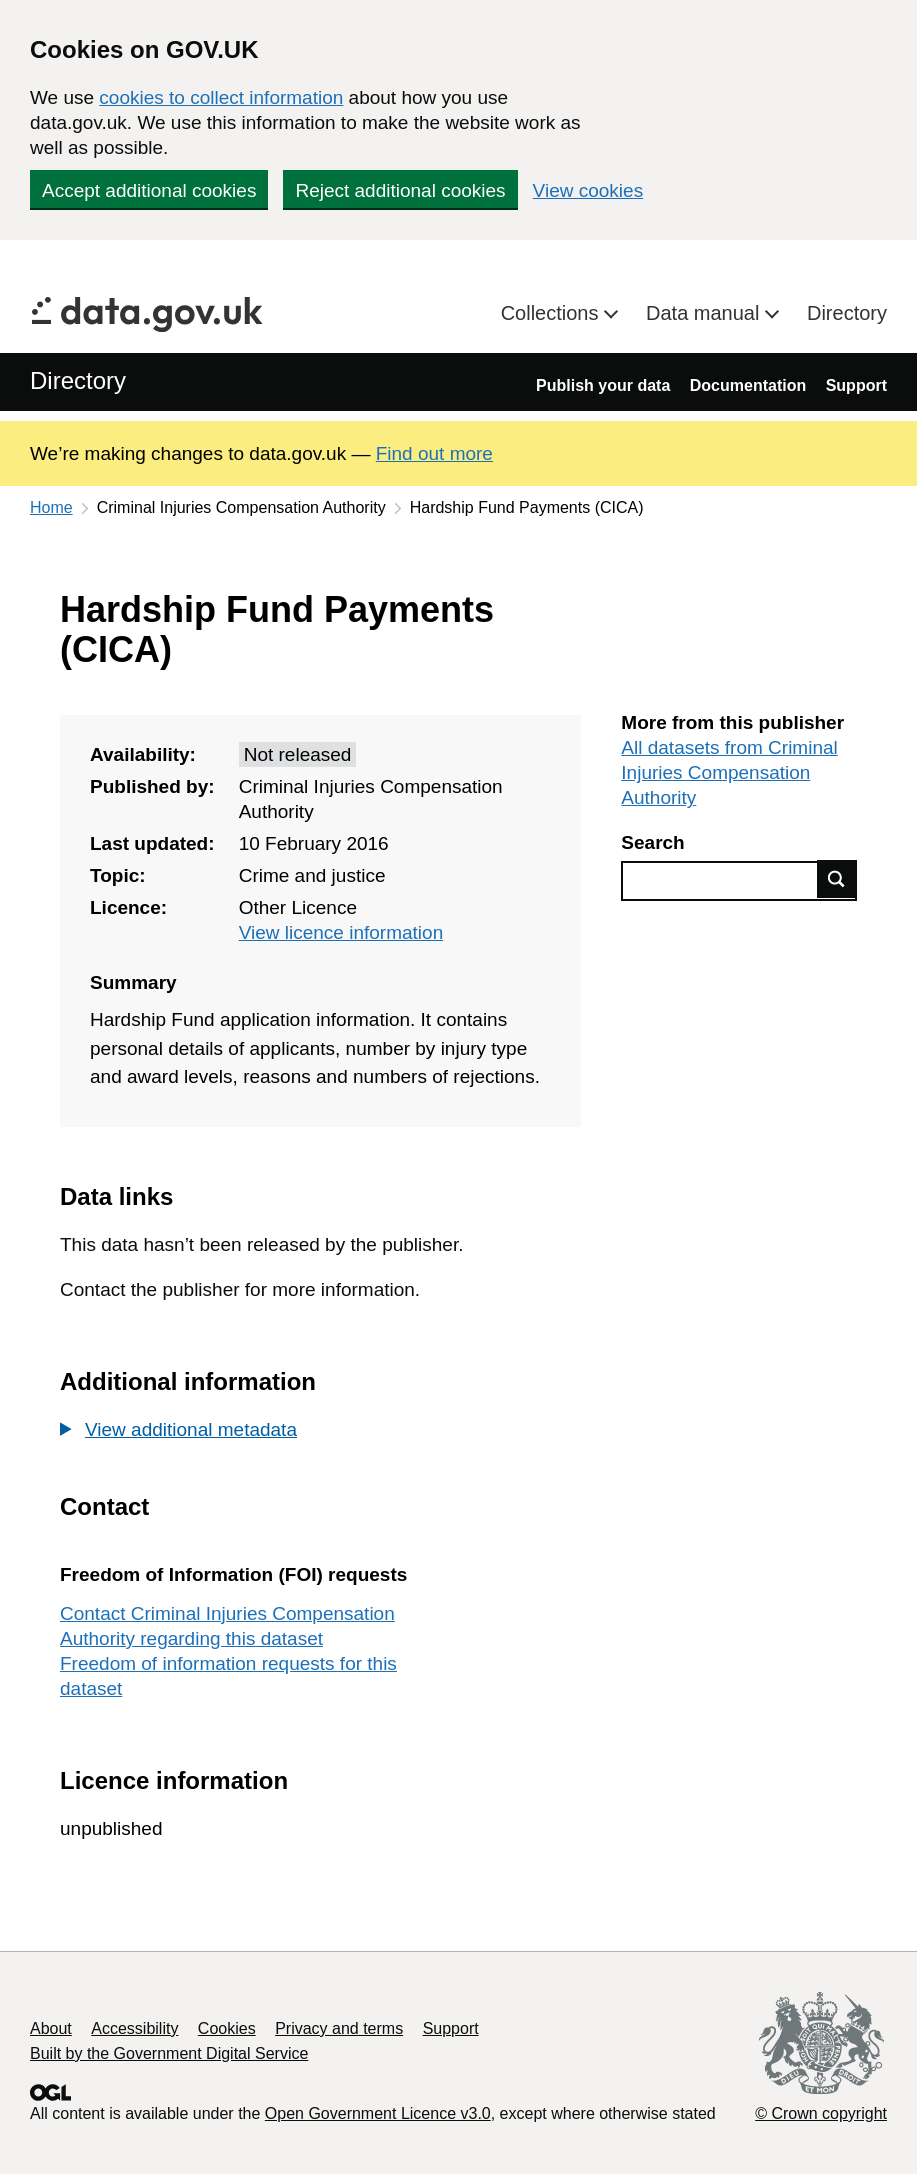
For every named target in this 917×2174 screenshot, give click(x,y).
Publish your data (603, 385)
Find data (837, 879)
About (51, 2028)
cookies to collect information (221, 97)
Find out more (434, 453)
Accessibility (134, 2028)
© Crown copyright (821, 2113)
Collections (552, 313)
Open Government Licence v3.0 (378, 2113)
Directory (847, 313)
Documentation (748, 385)
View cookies (588, 190)
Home (51, 507)
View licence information (341, 932)
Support (856, 385)
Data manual (705, 313)
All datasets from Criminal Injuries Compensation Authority (729, 772)
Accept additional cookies (149, 190)
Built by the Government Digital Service (169, 2053)
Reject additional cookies (400, 190)
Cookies (227, 2028)
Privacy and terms (339, 2028)
